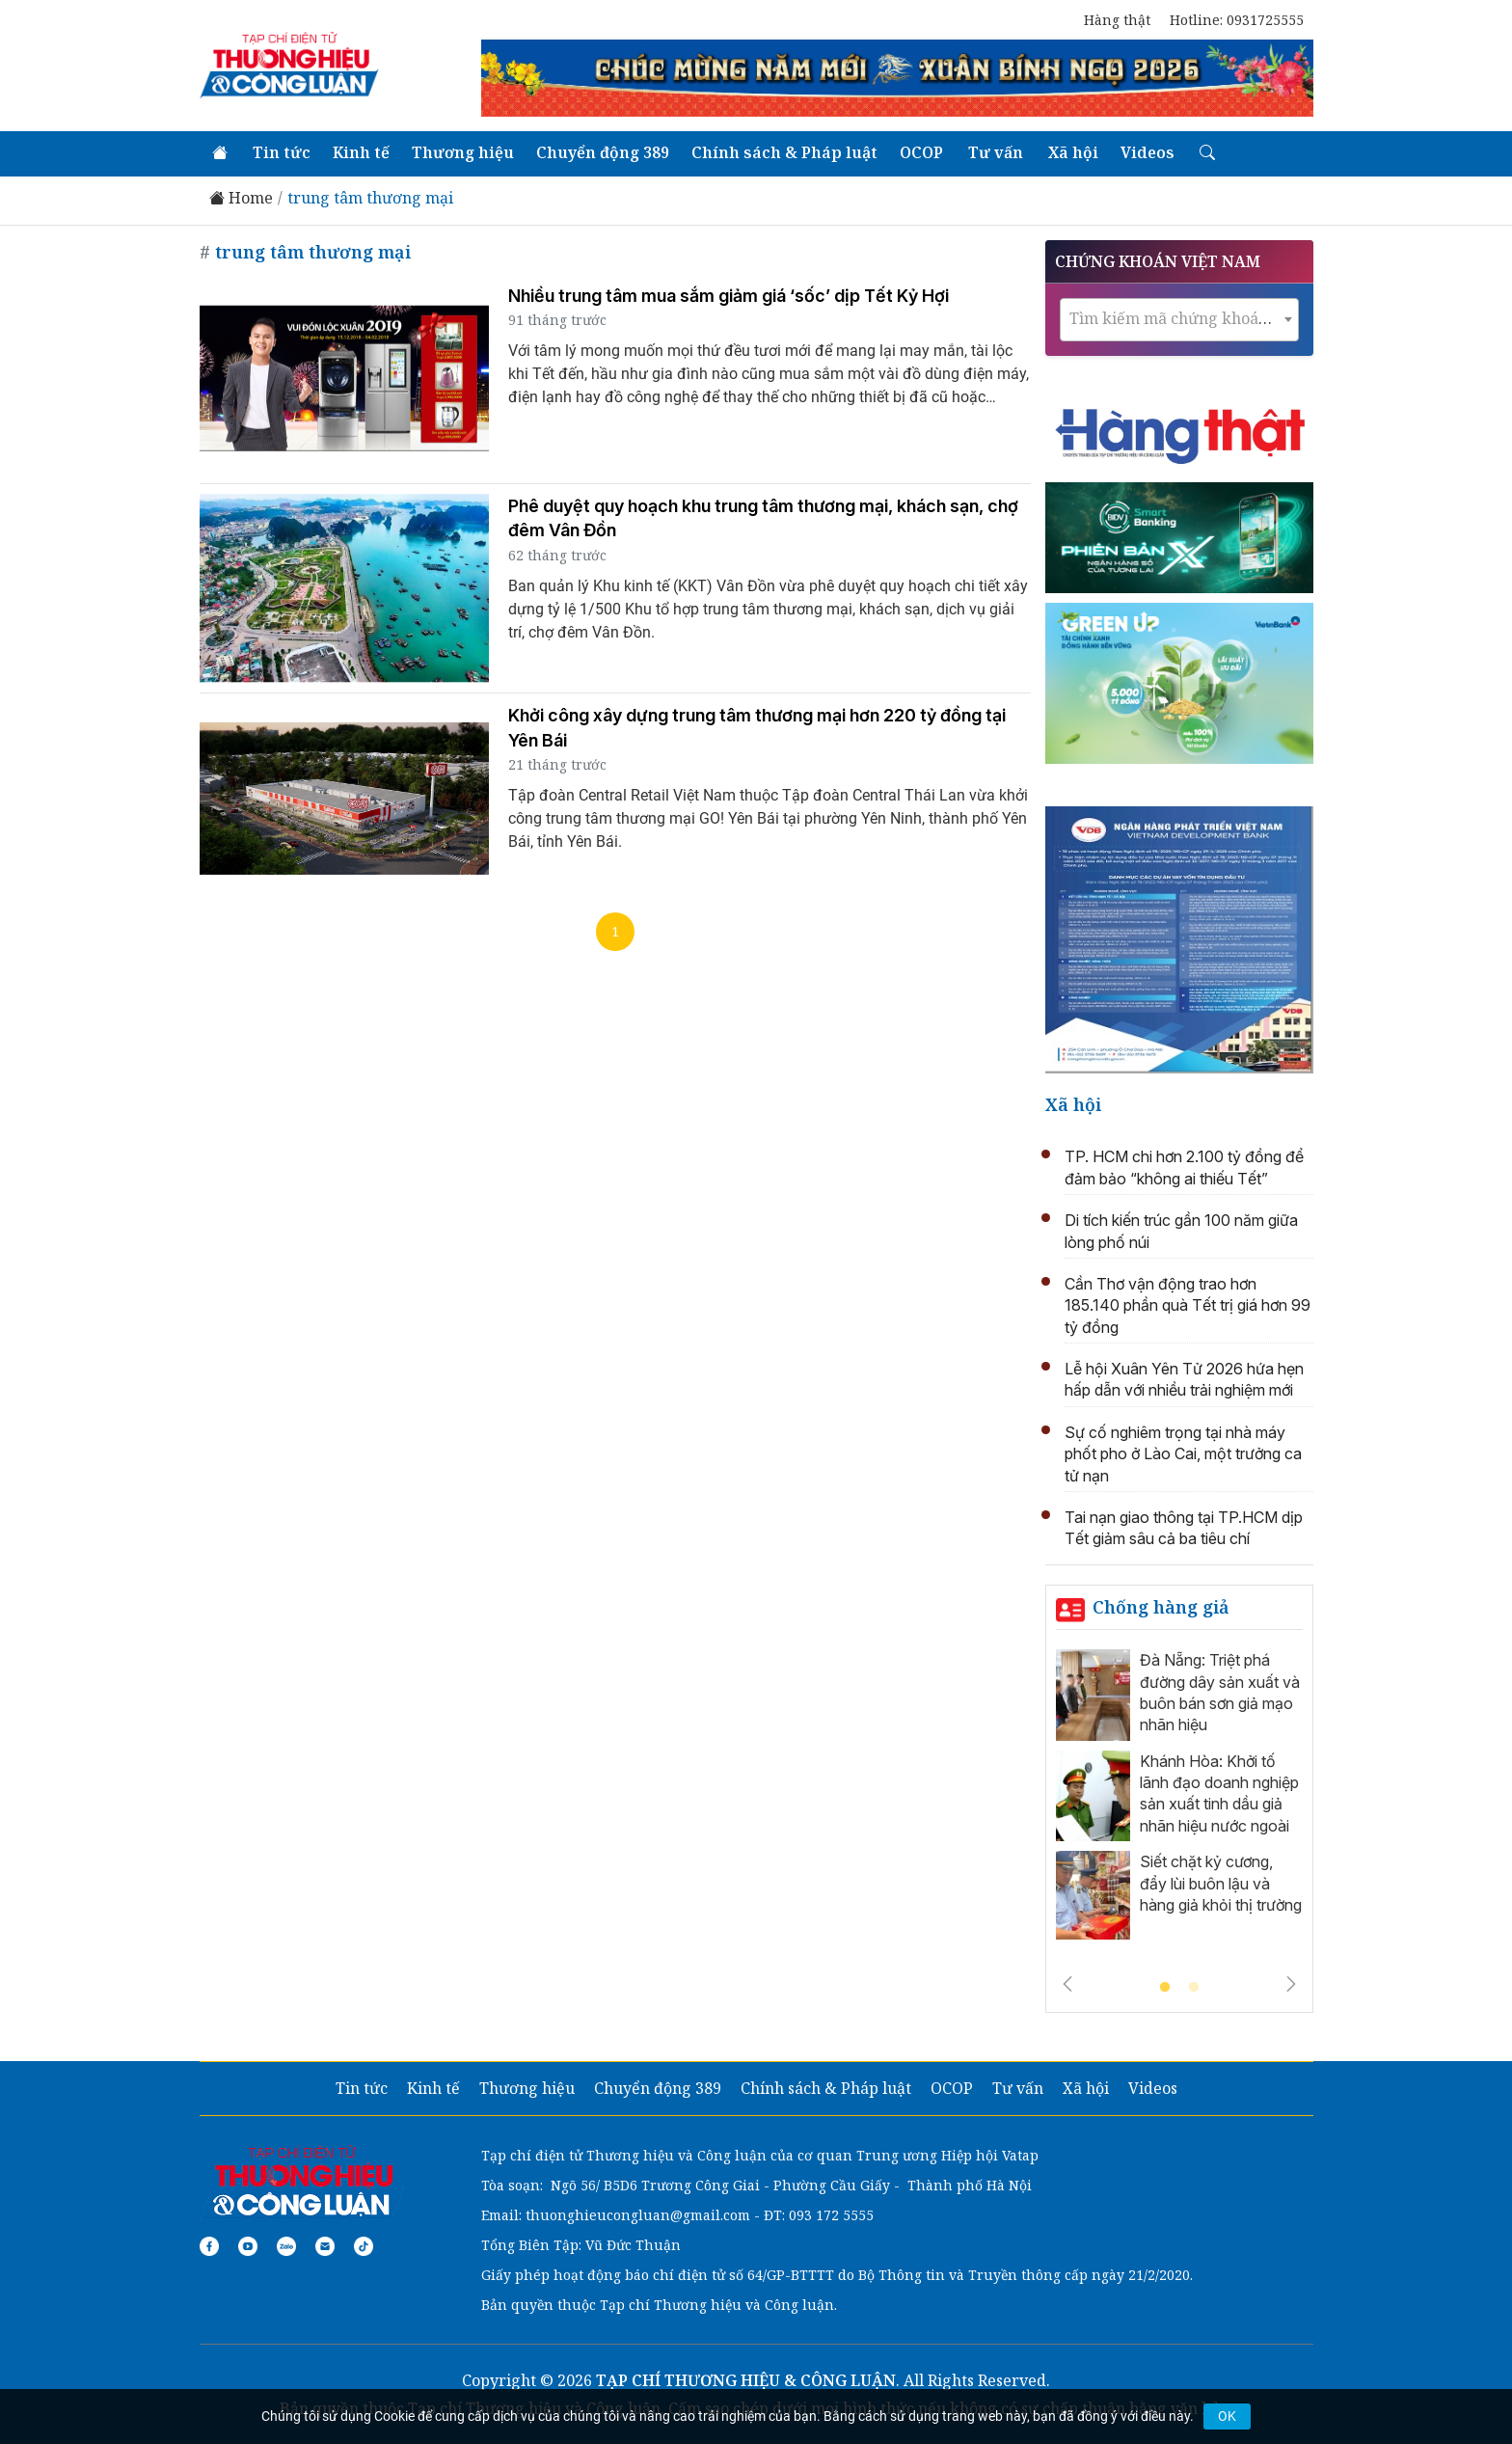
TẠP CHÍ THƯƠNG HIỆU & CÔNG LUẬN (746, 2380)
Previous (1067, 1984)
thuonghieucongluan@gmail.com (638, 2215)
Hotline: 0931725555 (1237, 20)
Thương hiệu (463, 152)
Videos (1147, 152)
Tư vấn (995, 152)
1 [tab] (1164, 1987)
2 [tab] (1193, 1987)
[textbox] (1179, 319)
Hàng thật (1117, 20)
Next (1291, 1984)
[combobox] (1179, 319)
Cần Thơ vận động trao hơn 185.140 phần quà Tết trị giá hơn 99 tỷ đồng (1187, 1305)
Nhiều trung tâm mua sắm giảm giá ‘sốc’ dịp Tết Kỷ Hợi (728, 295)
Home (241, 198)
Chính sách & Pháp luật (784, 152)
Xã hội (1073, 152)
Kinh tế (361, 152)
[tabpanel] (1179, 1799)
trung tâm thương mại (370, 198)
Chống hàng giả (1161, 1606)
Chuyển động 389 (602, 152)
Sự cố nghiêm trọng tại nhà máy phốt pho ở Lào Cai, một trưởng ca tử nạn (1183, 1454)
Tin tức (281, 152)
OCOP (921, 152)
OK (1227, 2416)
